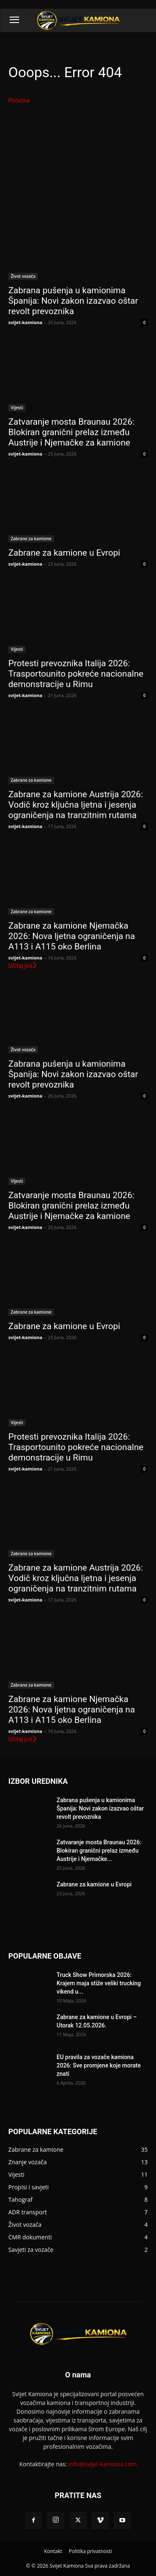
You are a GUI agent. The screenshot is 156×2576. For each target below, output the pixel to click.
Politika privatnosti (90, 2551)
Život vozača (23, 276)
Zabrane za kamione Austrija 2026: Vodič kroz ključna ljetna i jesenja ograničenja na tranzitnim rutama (75, 804)
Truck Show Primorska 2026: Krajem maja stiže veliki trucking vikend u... (99, 1983)
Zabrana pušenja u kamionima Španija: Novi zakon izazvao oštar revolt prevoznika (73, 300)
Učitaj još (23, 965)
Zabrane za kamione (31, 538)
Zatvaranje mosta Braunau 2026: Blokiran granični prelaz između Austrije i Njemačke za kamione (71, 432)
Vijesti (17, 407)
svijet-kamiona (25, 322)
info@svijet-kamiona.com (103, 2464)
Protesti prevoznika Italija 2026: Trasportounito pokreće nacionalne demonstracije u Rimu (76, 673)
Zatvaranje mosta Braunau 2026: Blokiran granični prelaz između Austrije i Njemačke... (99, 1850)
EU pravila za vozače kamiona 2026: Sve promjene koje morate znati (99, 2065)
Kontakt (53, 2551)
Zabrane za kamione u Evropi (64, 553)
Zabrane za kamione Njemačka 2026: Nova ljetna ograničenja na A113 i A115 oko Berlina (71, 936)
